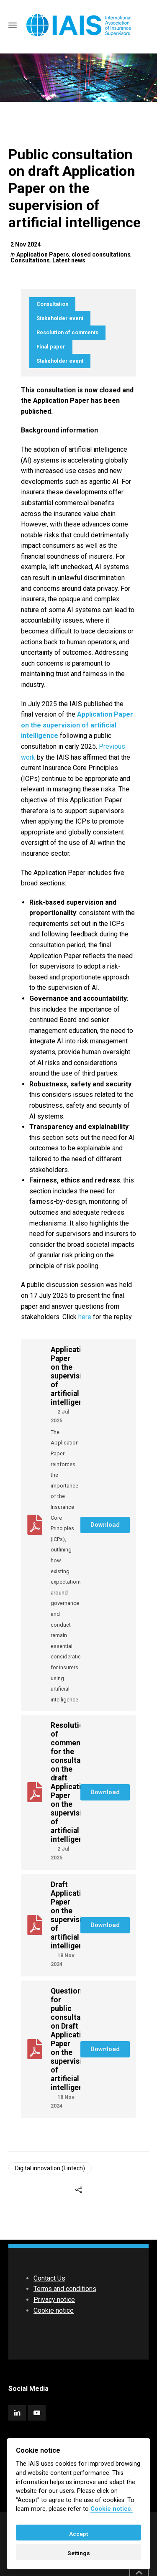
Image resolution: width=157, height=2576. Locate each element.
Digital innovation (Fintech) (50, 2168)
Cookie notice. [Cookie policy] (111, 2508)
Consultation (52, 304)
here (85, 1317)
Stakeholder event (59, 318)
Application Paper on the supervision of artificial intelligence (71, 1375)
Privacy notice (54, 2300)
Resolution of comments (67, 332)
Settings (78, 2553)
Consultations (30, 260)
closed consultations (101, 254)
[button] (105, 1525)
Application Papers (42, 254)
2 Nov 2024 (25, 244)
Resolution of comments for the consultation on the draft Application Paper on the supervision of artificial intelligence (72, 1782)
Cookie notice (53, 2310)
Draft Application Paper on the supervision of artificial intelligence (71, 1915)
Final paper (50, 346)
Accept (78, 2533)
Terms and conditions (64, 2289)
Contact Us (49, 2278)
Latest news (68, 260)
